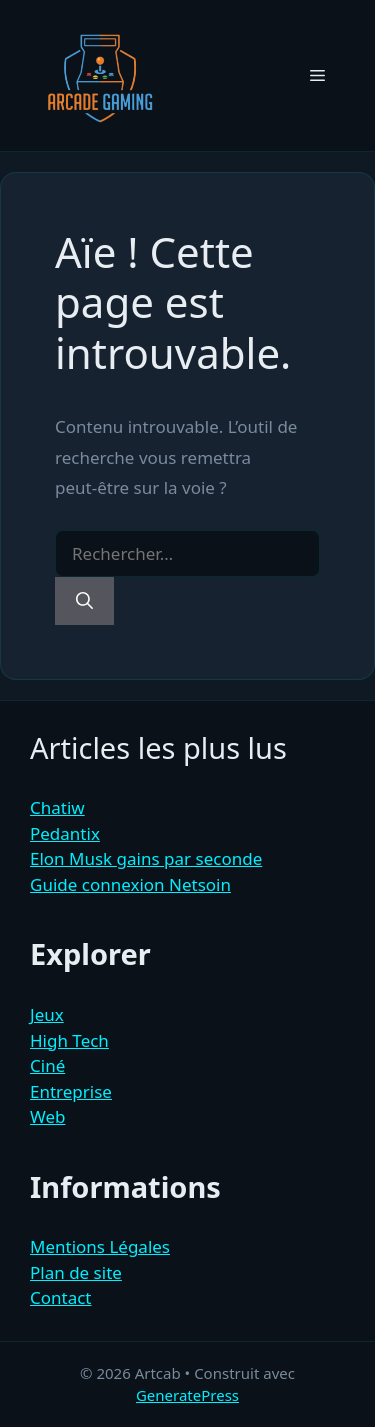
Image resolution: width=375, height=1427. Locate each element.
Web (48, 1116)
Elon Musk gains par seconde (146, 858)
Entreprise (71, 1091)
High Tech (69, 1040)
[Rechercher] (84, 601)
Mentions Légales (100, 1246)
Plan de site (76, 1272)
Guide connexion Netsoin (130, 884)
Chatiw (57, 807)
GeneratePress (187, 1395)
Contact (61, 1297)
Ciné (47, 1065)
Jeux (47, 1014)
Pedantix (65, 833)
